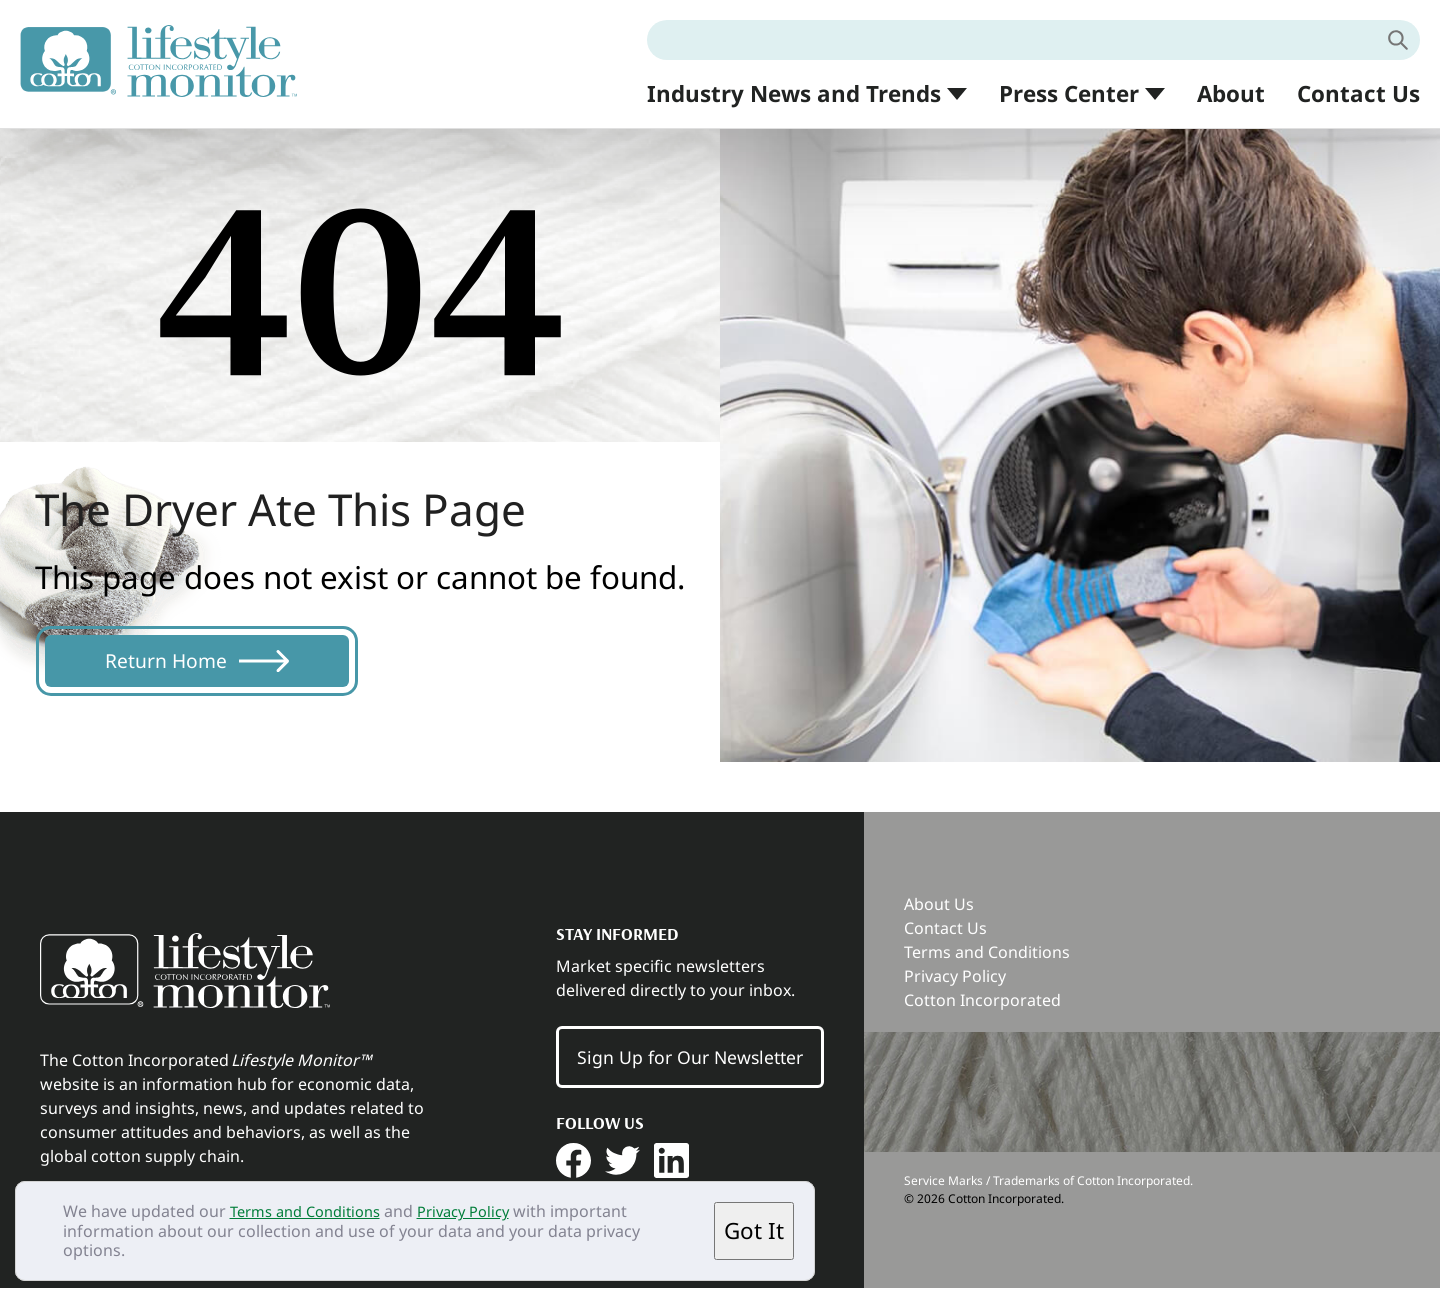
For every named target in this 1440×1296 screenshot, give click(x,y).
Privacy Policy (484, 1211)
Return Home (182, 664)
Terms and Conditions (313, 1211)
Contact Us (1358, 94)
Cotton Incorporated (982, 1008)
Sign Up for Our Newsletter (690, 1065)
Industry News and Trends (794, 94)
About (1231, 94)
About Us (939, 912)
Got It (754, 1230)
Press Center (1069, 94)
